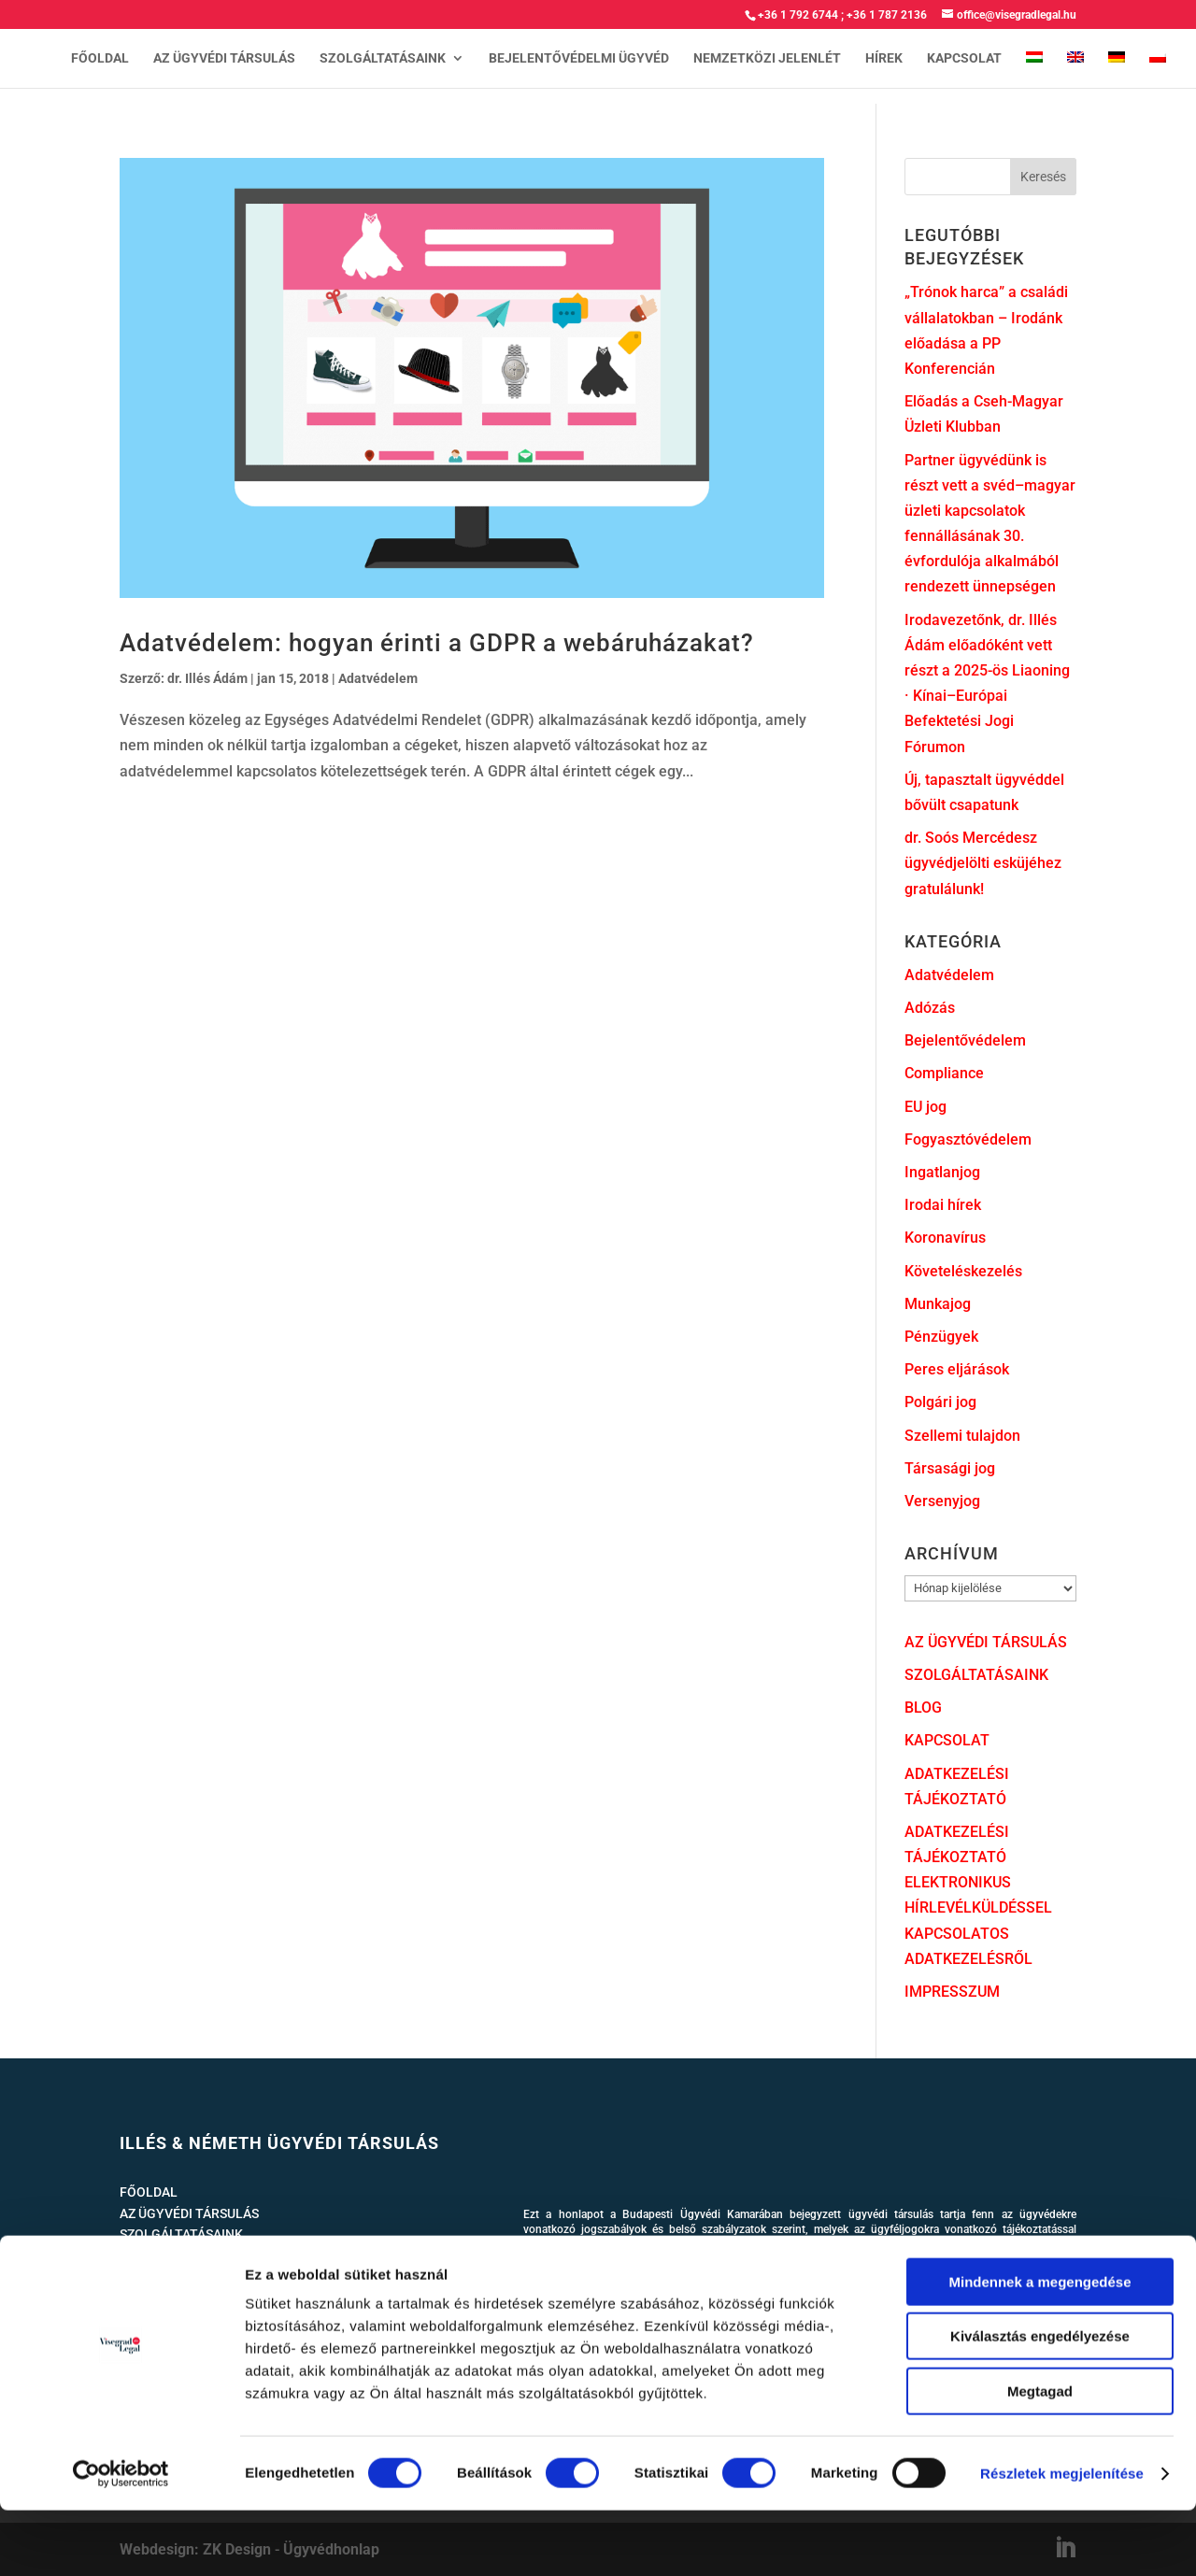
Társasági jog (949, 1468)
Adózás (929, 1008)
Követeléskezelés (963, 1271)
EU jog (925, 1107)
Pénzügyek (941, 1336)
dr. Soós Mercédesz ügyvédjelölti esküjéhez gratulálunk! (982, 863)
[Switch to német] (1116, 69)
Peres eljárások (956, 1369)
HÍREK (884, 58)
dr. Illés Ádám (207, 678)
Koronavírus (945, 1237)
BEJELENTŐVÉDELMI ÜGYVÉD (579, 58)
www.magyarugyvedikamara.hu (643, 2245)
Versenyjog (942, 1501)
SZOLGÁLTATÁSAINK (383, 58)
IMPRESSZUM (952, 1991)
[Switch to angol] (1075, 69)
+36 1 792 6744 (798, 14)
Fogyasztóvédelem (968, 1139)
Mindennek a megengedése (1039, 2347)
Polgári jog (940, 1402)
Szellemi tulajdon (962, 1436)
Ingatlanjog (942, 1172)
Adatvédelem (378, 678)
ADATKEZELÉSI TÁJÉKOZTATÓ (210, 2296)
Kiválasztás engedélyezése (1040, 2403)
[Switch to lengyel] (1157, 69)
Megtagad (1040, 2457)
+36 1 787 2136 (887, 14)
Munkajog (937, 1304)
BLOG (923, 1707)
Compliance (944, 1073)
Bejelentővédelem (965, 1040)
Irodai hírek (942, 1205)
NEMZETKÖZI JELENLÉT (767, 58)
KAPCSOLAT (964, 58)
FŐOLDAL (100, 58)
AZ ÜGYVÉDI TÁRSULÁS (224, 58)
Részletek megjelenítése (1062, 2539)
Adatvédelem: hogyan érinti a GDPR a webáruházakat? (437, 643)
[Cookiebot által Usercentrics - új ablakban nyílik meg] (121, 2540)
